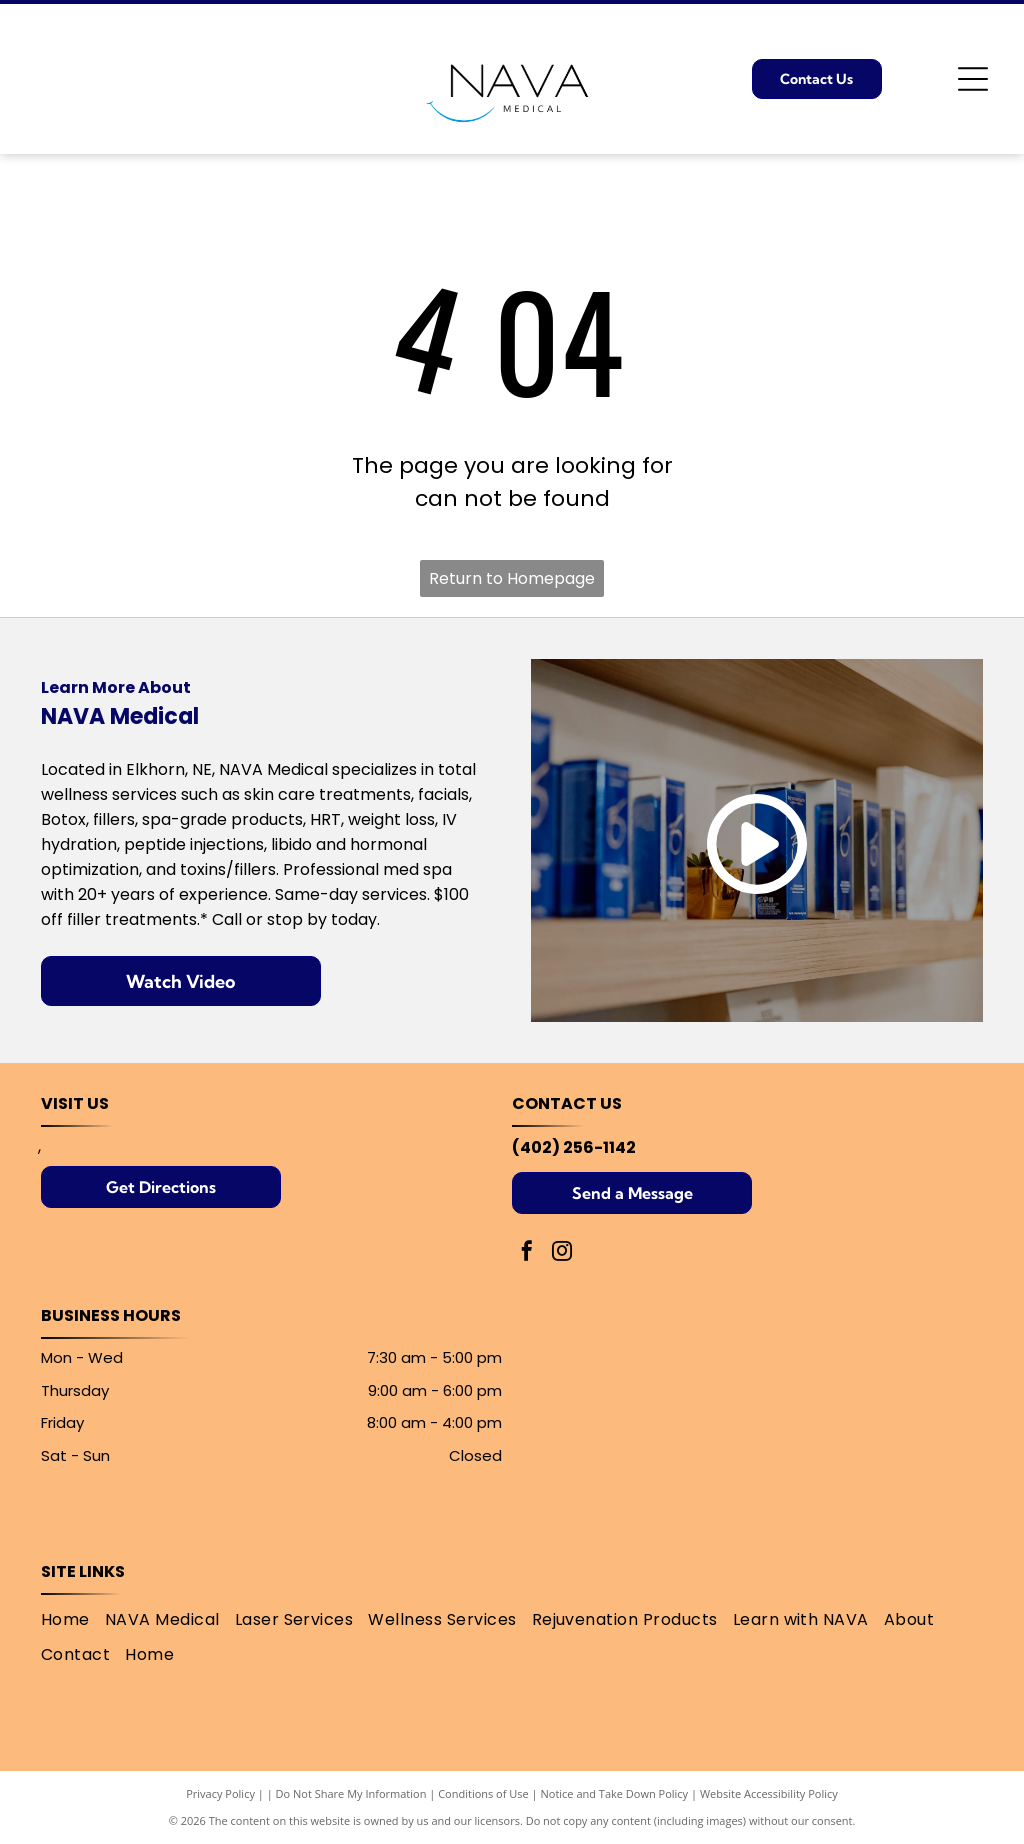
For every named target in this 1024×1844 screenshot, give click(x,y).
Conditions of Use (483, 1793)
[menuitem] (73, 1620)
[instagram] (562, 1253)
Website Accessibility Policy (769, 1793)
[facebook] (527, 1253)
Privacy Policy (220, 1793)
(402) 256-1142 (574, 1147)
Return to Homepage (512, 578)
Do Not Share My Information (351, 1793)
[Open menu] (973, 79)
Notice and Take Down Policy (615, 1793)
